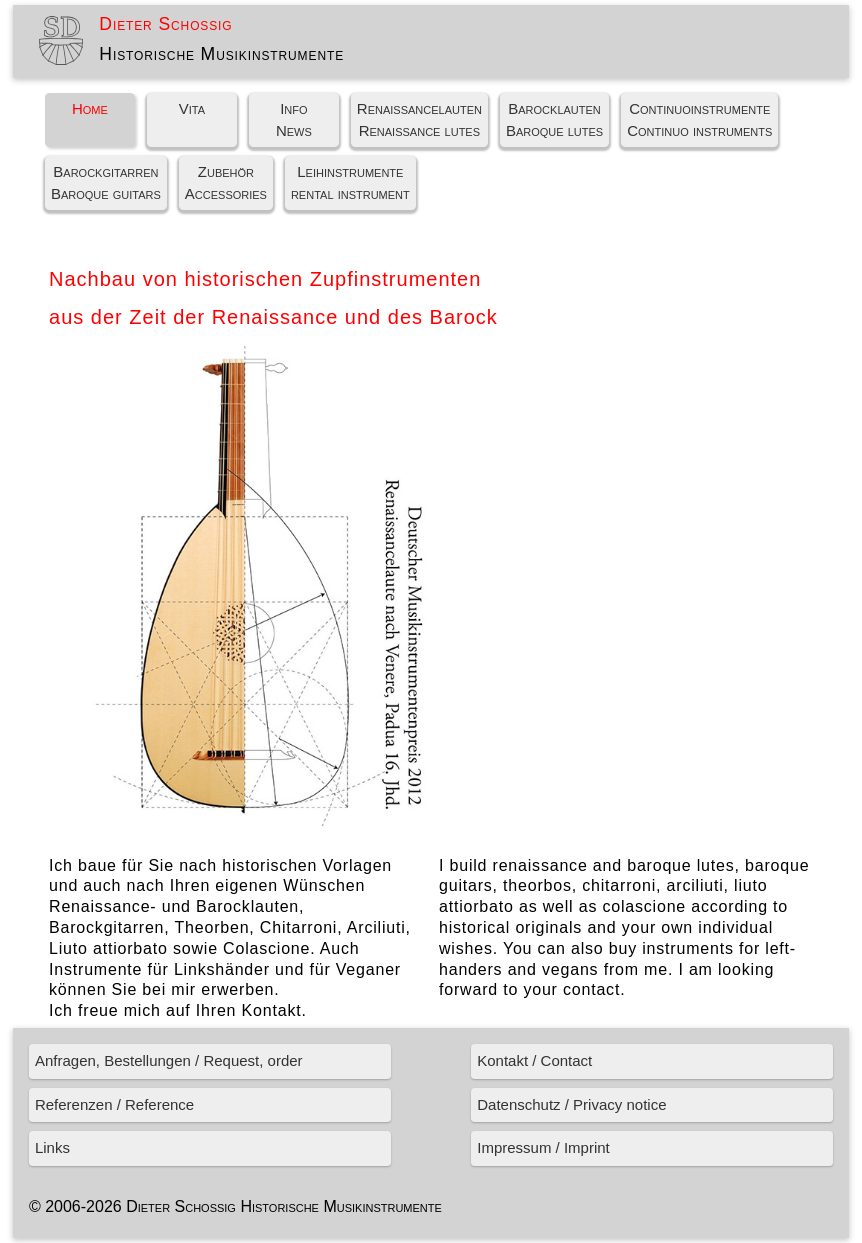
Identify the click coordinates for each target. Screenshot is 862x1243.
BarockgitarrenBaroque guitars (106, 183)
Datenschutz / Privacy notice (571, 1104)
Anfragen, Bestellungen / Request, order (169, 1060)
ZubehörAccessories (226, 183)
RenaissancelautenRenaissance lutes (419, 120)
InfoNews (294, 120)
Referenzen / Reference (114, 1104)
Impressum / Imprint (543, 1147)
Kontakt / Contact (534, 1060)
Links (52, 1147)
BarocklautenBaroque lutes (554, 120)
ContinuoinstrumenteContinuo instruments (699, 120)
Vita (192, 108)
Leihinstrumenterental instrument (350, 183)
